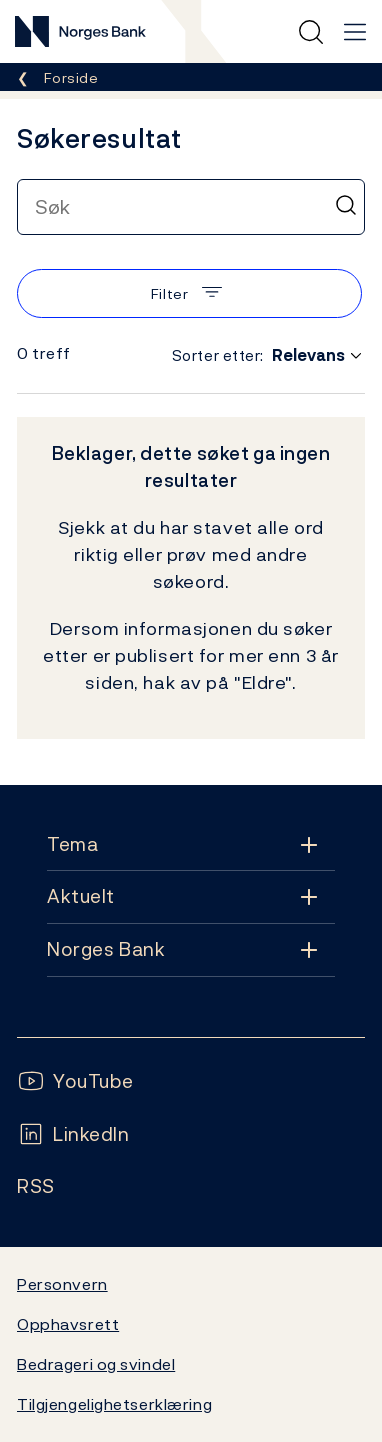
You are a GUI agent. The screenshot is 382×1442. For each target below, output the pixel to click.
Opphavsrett (68, 1324)
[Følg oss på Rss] (36, 1186)
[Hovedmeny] (355, 32)
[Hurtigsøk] (311, 32)
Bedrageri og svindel (96, 1364)
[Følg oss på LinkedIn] (73, 1134)
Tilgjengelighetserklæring (114, 1404)
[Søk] (346, 207)
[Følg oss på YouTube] (75, 1081)
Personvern (62, 1284)
